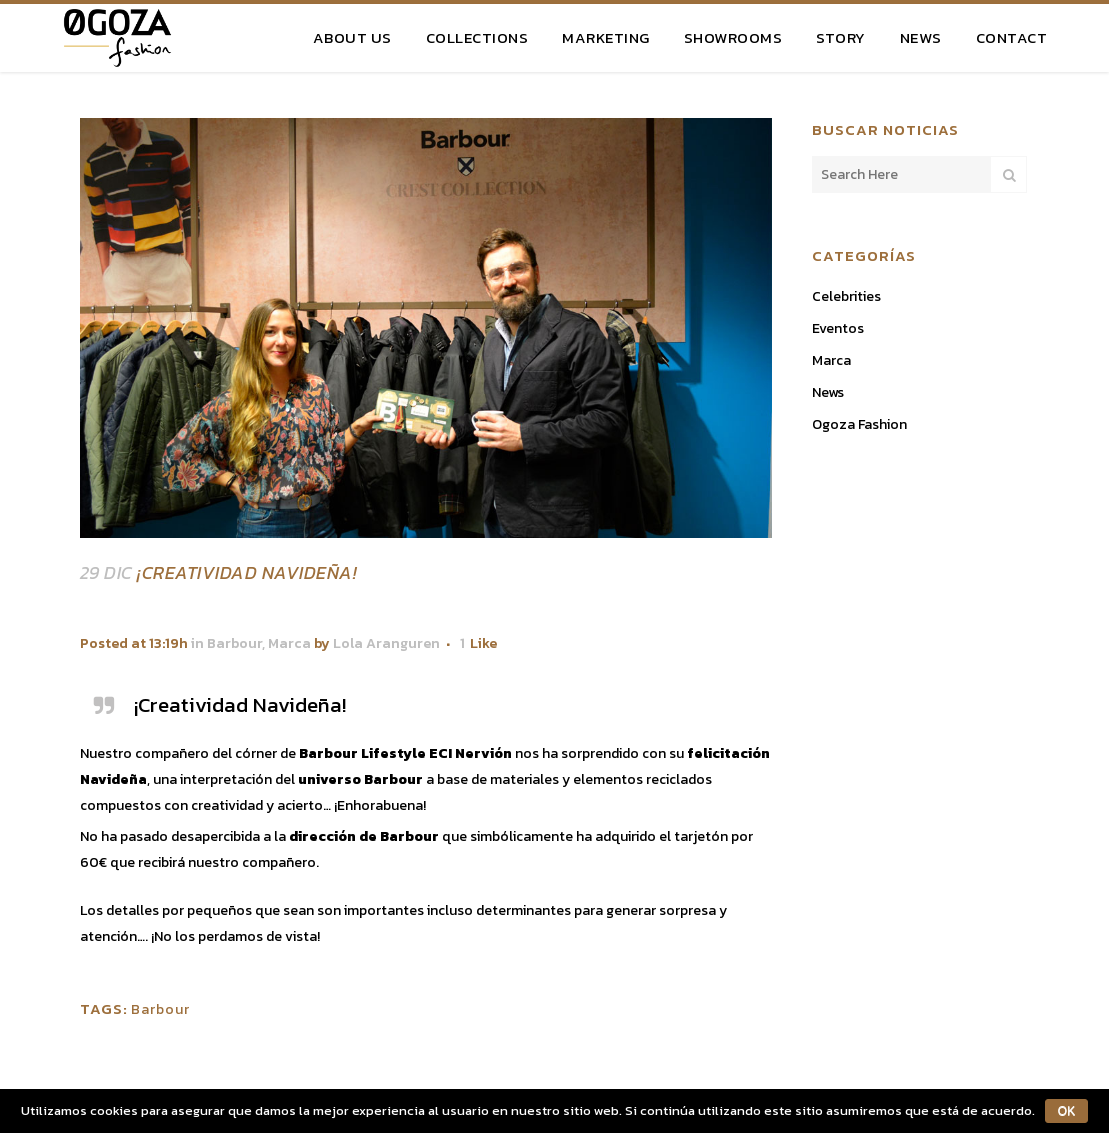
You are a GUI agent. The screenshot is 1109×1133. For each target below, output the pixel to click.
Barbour (234, 643)
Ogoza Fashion (859, 424)
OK (1066, 1111)
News (828, 392)
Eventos (838, 328)
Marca (289, 643)
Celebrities (846, 296)
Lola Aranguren (386, 643)
